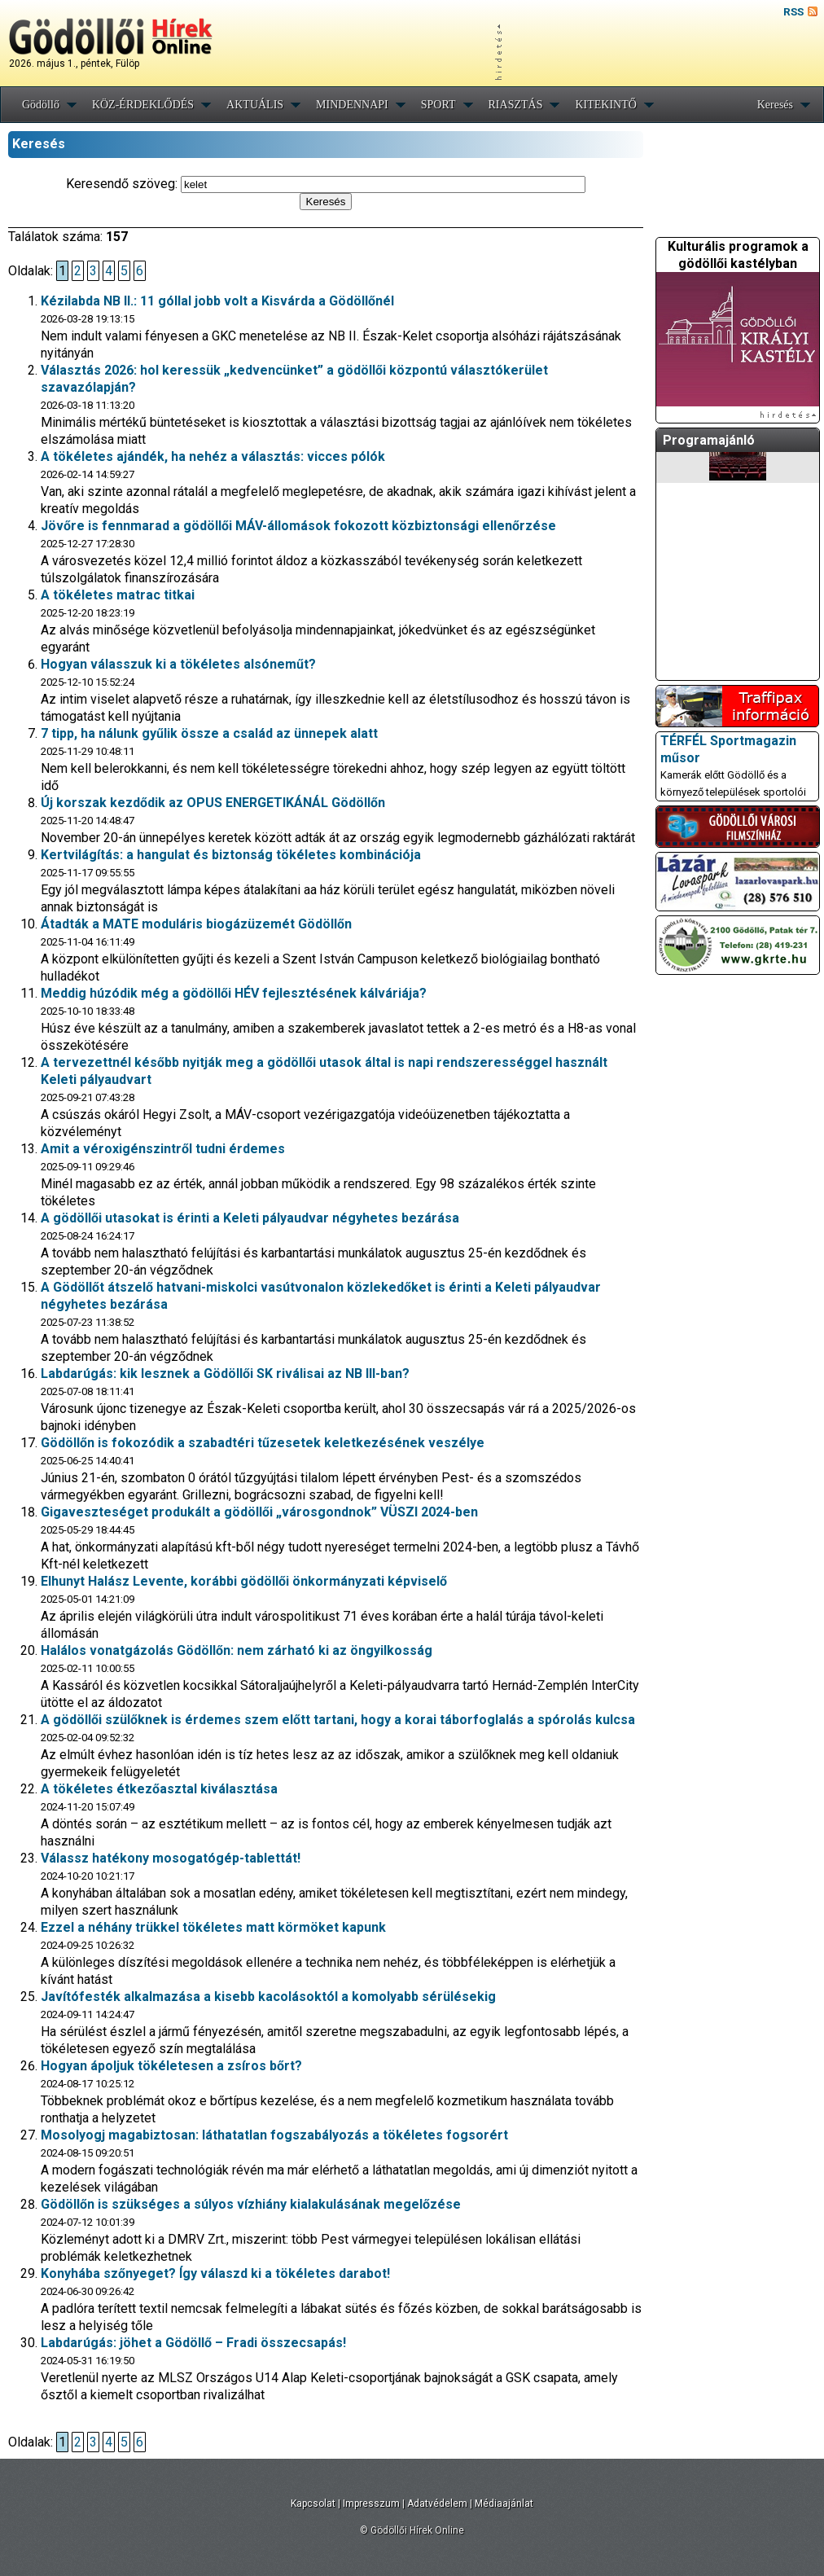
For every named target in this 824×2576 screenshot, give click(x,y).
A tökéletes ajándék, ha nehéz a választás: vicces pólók (213, 456)
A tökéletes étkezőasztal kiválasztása (159, 1789)
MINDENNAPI (352, 105)
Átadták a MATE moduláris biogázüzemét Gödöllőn (196, 924)
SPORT (438, 105)
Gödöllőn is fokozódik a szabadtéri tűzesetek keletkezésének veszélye (262, 1442)
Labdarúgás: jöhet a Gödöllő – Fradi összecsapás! (193, 2342)
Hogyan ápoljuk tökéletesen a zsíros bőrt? (171, 2066)
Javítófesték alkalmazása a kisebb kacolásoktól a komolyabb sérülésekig (268, 1996)
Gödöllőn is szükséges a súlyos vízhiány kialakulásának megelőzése (251, 2204)
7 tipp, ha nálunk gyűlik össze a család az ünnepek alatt (209, 733)
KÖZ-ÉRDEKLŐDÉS (143, 105)
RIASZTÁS (516, 105)
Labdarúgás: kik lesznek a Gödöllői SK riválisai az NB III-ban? (225, 1373)
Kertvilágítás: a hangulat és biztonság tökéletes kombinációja (231, 854)
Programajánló (709, 440)
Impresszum (371, 2503)
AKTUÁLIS (254, 105)
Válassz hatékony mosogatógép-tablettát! (170, 1858)
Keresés (775, 105)
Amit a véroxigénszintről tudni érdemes (163, 1148)
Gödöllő (40, 105)
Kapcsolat (313, 2503)
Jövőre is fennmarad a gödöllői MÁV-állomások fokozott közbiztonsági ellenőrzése (298, 525)
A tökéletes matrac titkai (118, 595)
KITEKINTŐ (605, 105)
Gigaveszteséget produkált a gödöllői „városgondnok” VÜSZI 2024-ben (259, 1512)
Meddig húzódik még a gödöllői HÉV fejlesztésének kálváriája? (234, 993)
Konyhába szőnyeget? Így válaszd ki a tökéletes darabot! (215, 2273)
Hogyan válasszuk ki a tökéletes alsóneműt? (178, 664)
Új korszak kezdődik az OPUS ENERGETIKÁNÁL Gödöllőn (213, 802)
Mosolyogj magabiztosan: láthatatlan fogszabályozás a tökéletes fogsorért (274, 2135)
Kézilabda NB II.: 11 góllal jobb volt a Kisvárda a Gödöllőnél (217, 301)
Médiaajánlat (504, 2503)
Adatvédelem (437, 2503)
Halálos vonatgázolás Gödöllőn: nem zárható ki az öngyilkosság (236, 1650)
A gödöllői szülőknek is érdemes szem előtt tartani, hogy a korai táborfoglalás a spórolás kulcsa (338, 1719)
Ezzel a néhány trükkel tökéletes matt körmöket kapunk (213, 1927)
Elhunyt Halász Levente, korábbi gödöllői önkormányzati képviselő (244, 1581)
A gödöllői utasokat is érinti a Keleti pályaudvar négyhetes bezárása (250, 1218)
